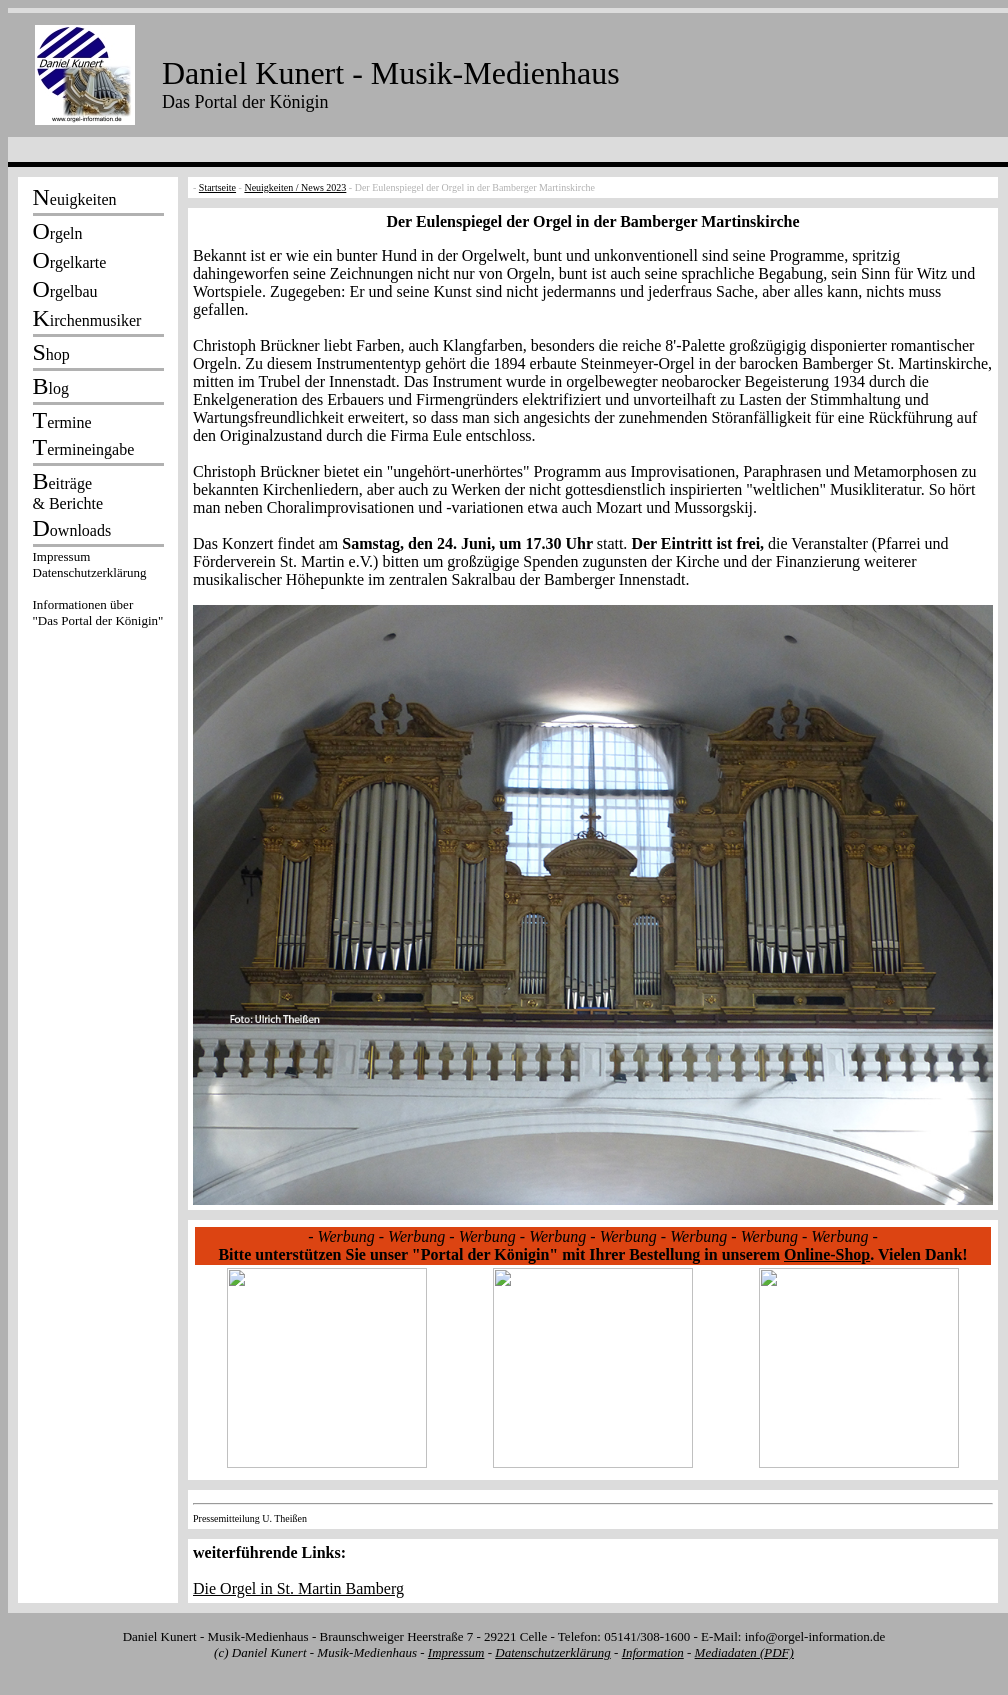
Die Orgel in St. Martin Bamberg (298, 1588)
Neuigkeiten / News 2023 (295, 187)
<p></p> (98, 592)
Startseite (217, 187)
